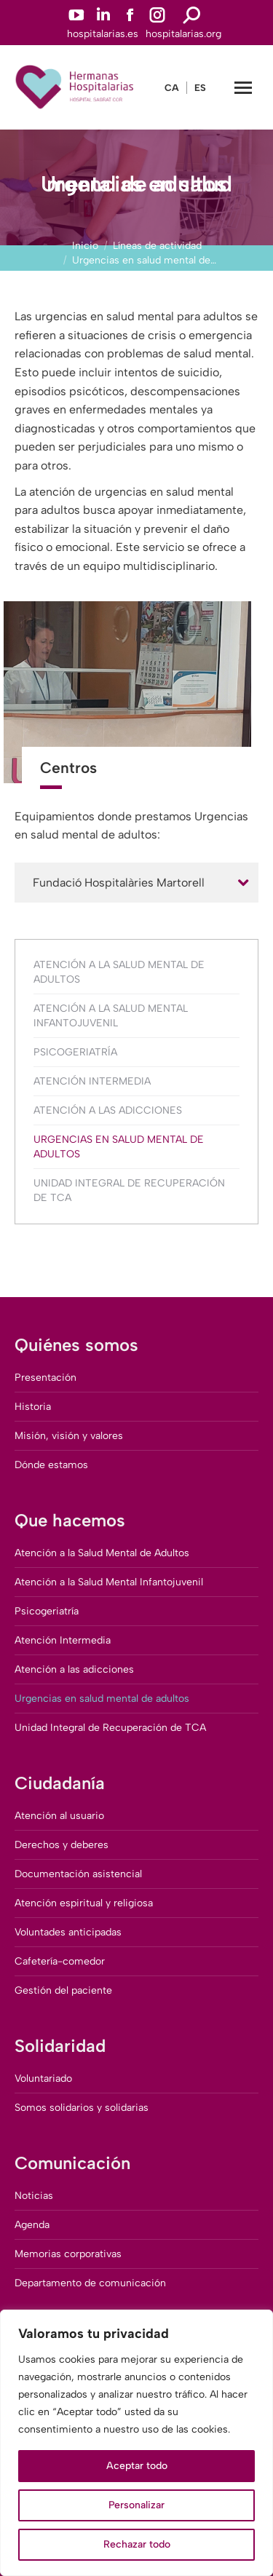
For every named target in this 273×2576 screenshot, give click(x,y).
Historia (33, 1406)
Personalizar (136, 2505)
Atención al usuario (59, 1816)
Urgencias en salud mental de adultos (118, 1146)
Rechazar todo (136, 2544)
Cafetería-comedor (60, 1961)
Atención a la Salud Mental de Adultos (119, 972)
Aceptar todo (136, 2466)
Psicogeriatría (75, 1052)
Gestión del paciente (63, 1990)
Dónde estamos (51, 1465)
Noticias (34, 2195)
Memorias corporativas (68, 2254)
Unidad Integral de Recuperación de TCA (129, 1190)
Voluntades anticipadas (68, 1932)
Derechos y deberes (61, 1845)
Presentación (45, 1377)
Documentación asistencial (78, 1874)
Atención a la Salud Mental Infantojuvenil (110, 1015)
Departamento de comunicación (90, 2283)
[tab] (136, 883)
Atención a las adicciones (107, 1110)
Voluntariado (43, 2078)
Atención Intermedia (92, 1081)
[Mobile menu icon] (243, 88)
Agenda (32, 2225)
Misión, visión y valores (69, 1436)
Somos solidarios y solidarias (82, 2107)
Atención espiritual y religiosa (84, 1903)
